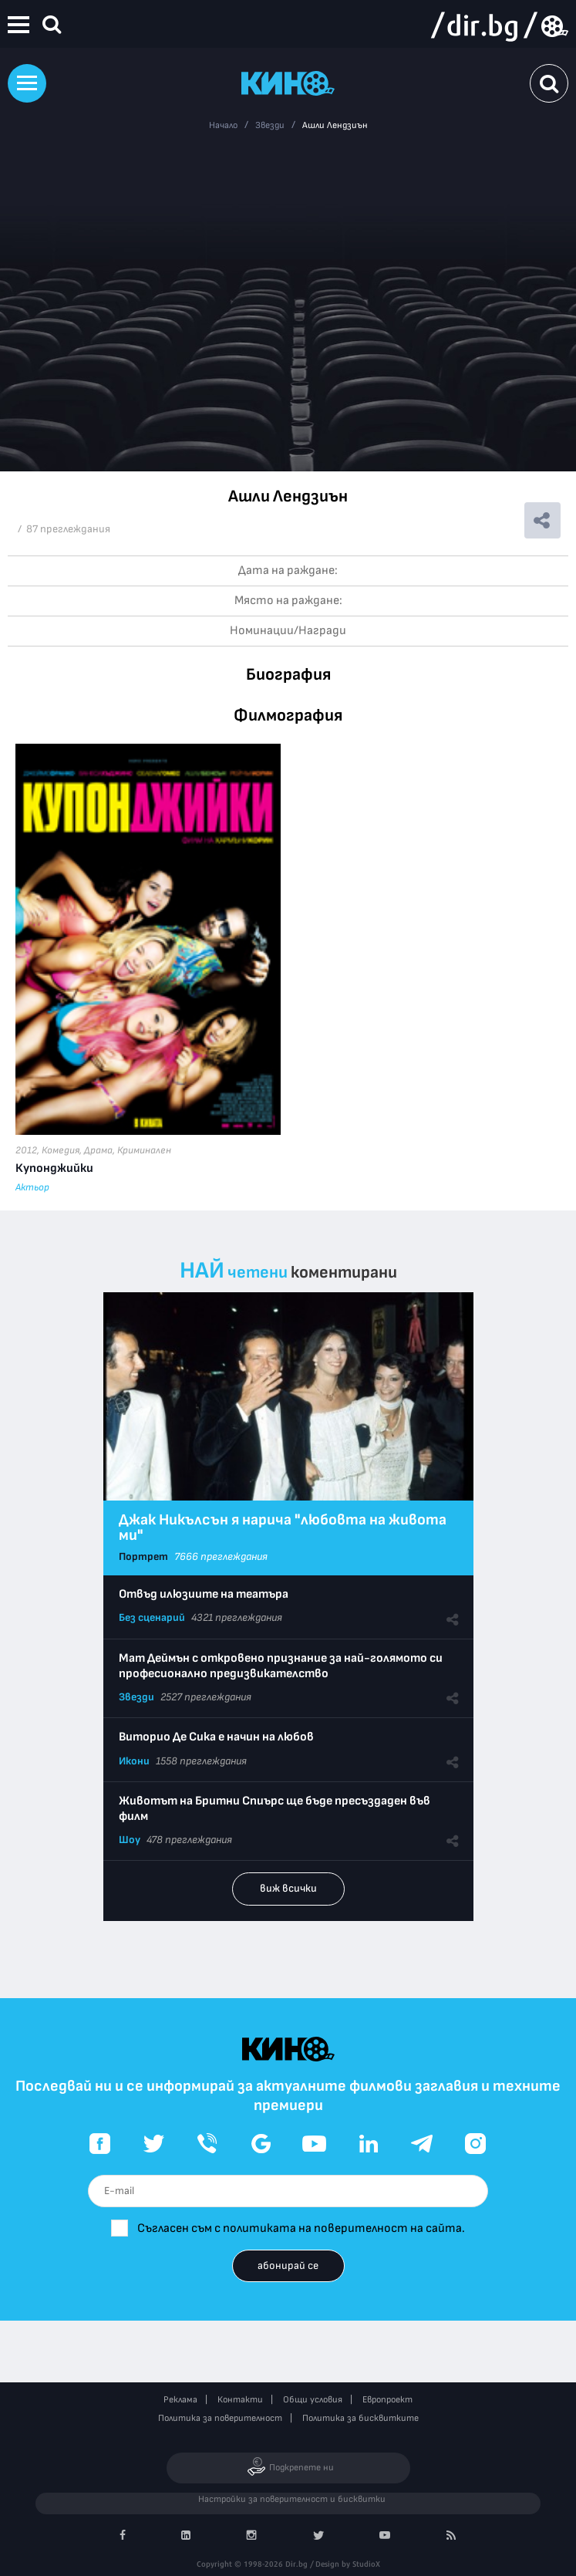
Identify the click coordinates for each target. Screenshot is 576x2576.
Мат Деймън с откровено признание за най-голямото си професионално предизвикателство (281, 1666)
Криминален (144, 1150)
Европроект (387, 2400)
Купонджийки (54, 1168)
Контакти (240, 2400)
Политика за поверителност (220, 2418)
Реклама (180, 2400)
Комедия (60, 1150)
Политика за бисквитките (360, 2418)
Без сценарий (152, 1617)
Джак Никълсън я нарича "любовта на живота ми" (282, 1528)
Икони (134, 1760)
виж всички (288, 1888)
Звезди (270, 125)
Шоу (129, 1839)
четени (257, 1272)
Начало (223, 125)
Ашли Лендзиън (335, 125)
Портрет (143, 1556)
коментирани (344, 1272)
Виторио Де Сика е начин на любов (216, 1737)
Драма (98, 1150)
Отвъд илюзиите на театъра (203, 1594)
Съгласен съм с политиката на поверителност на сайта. (301, 2228)
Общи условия (312, 2400)
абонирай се (288, 2265)
